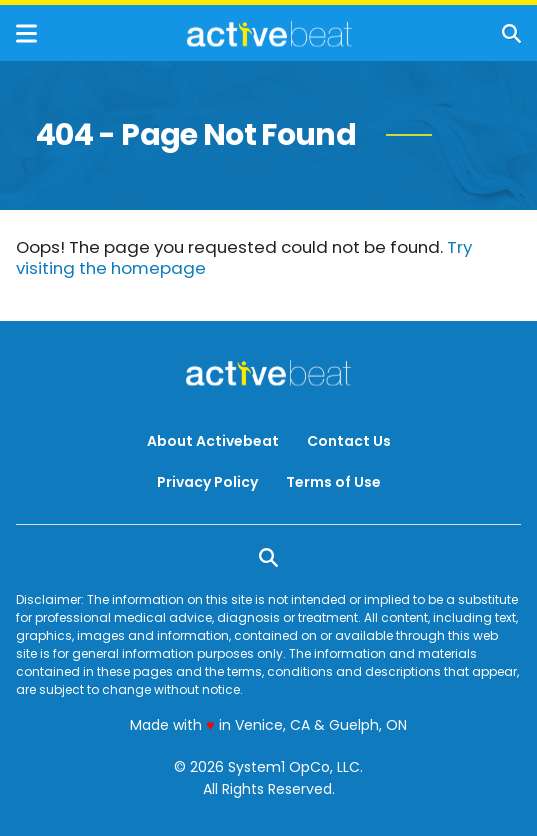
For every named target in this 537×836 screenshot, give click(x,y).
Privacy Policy (207, 482)
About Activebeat (213, 441)
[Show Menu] (26, 33)
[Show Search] (511, 33)
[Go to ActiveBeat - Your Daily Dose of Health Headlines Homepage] (269, 34)
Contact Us (349, 441)
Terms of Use (333, 482)
